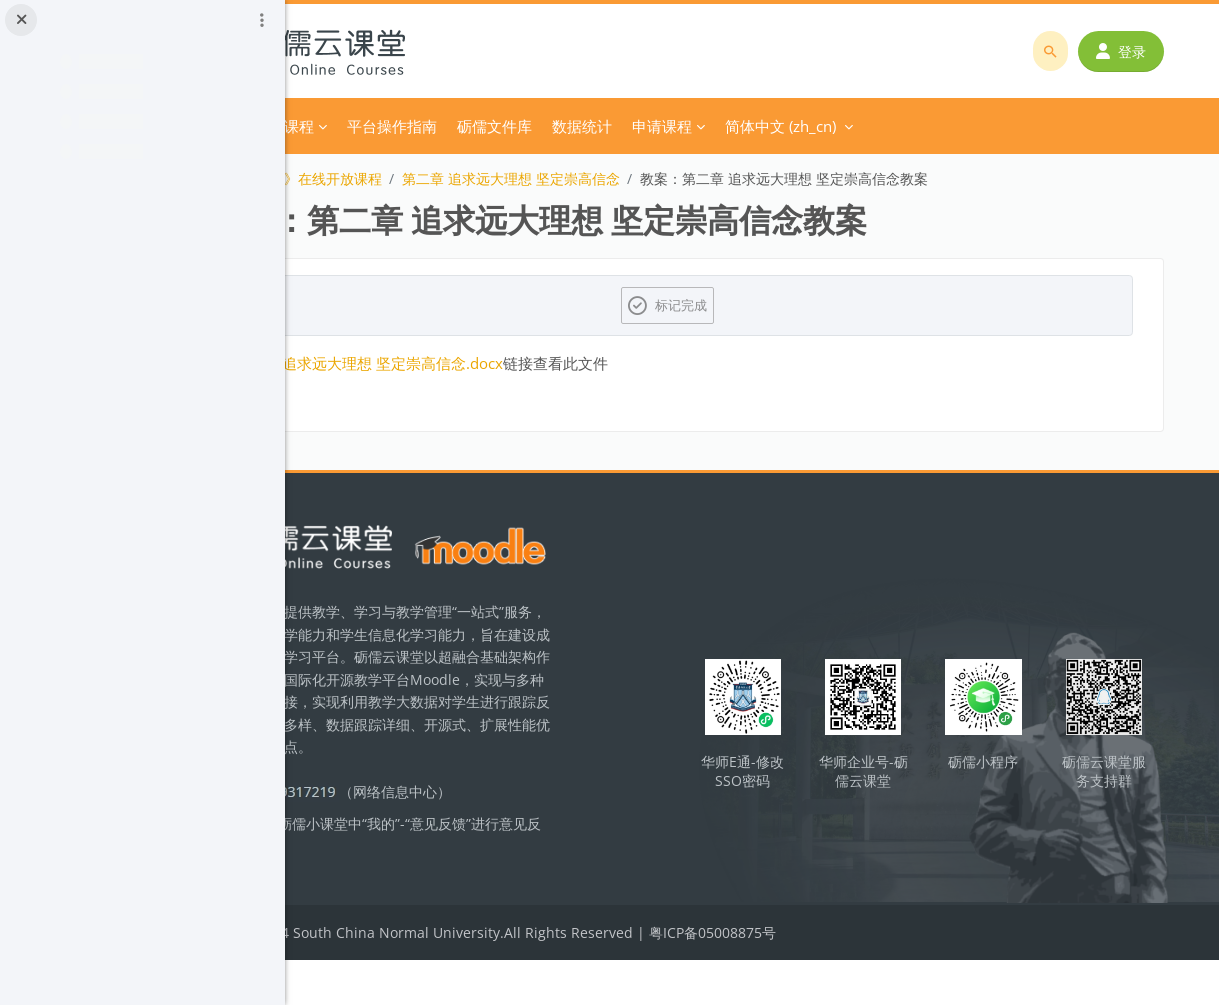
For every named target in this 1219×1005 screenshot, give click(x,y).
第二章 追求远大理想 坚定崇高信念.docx (528, 363)
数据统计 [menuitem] (742, 126)
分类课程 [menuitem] (444, 126)
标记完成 (765, 305)
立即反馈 (467, 895)
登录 (1129, 51)
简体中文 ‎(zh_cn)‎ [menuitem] (940, 126)
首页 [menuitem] (379, 126)
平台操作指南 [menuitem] (552, 126)
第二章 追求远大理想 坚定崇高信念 (671, 178)
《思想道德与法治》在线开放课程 (437, 178)
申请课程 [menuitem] (822, 126)
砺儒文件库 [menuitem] (654, 126)
